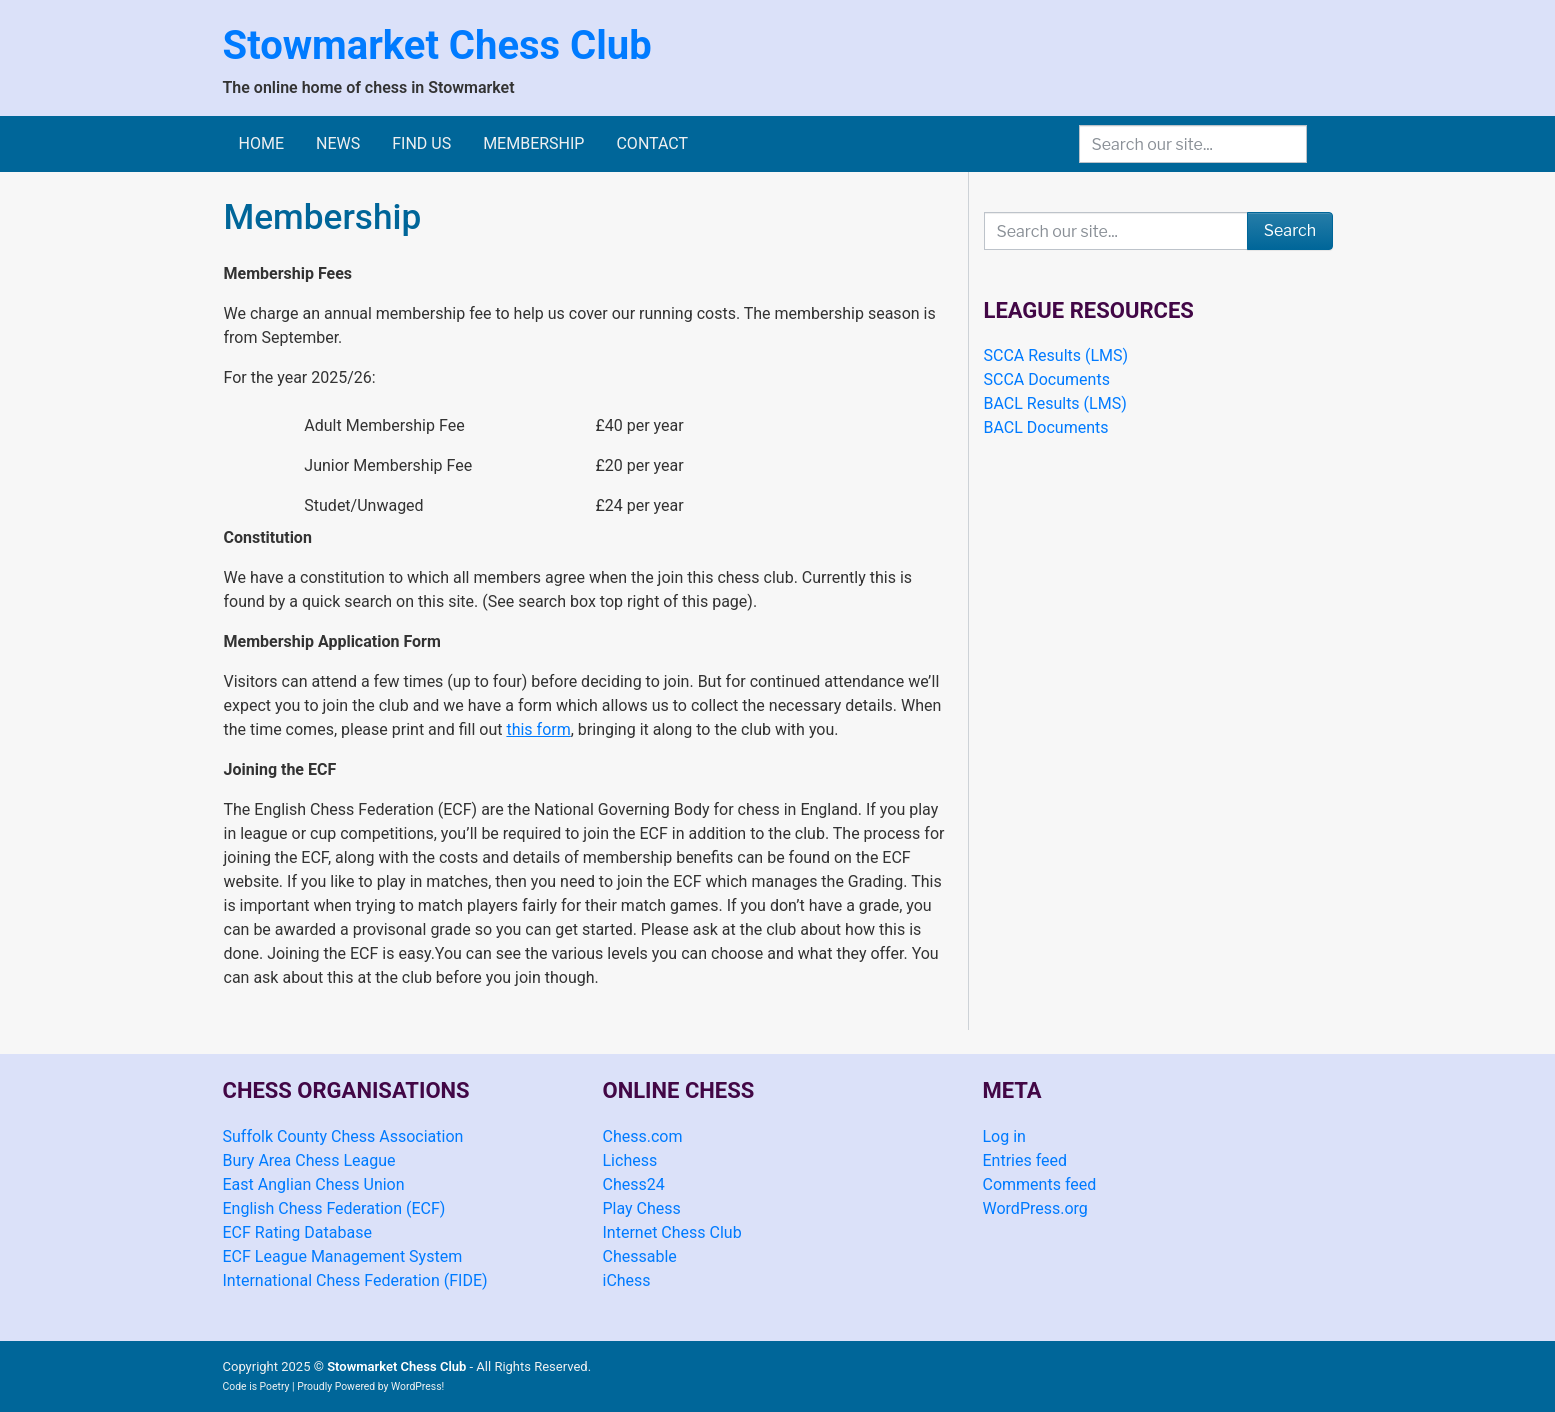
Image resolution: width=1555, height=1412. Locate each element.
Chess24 (634, 1184)
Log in (1004, 1136)
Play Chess (642, 1208)
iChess (627, 1280)
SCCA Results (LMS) (1056, 355)
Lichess (630, 1160)
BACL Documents (1046, 427)
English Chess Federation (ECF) (334, 1208)
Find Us (421, 143)
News (338, 143)
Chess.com (643, 1136)
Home (261, 143)
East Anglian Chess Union (314, 1184)
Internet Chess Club (672, 1232)
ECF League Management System (343, 1256)
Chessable (640, 1256)
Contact (652, 143)
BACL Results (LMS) (1055, 403)
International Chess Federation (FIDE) (355, 1280)
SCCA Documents (1047, 379)
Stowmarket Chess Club (437, 45)
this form (538, 729)
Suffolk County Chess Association (343, 1136)
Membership (533, 143)
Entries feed (1025, 1160)
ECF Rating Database (297, 1232)
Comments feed (1040, 1184)
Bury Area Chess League (309, 1160)
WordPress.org (1035, 1208)
